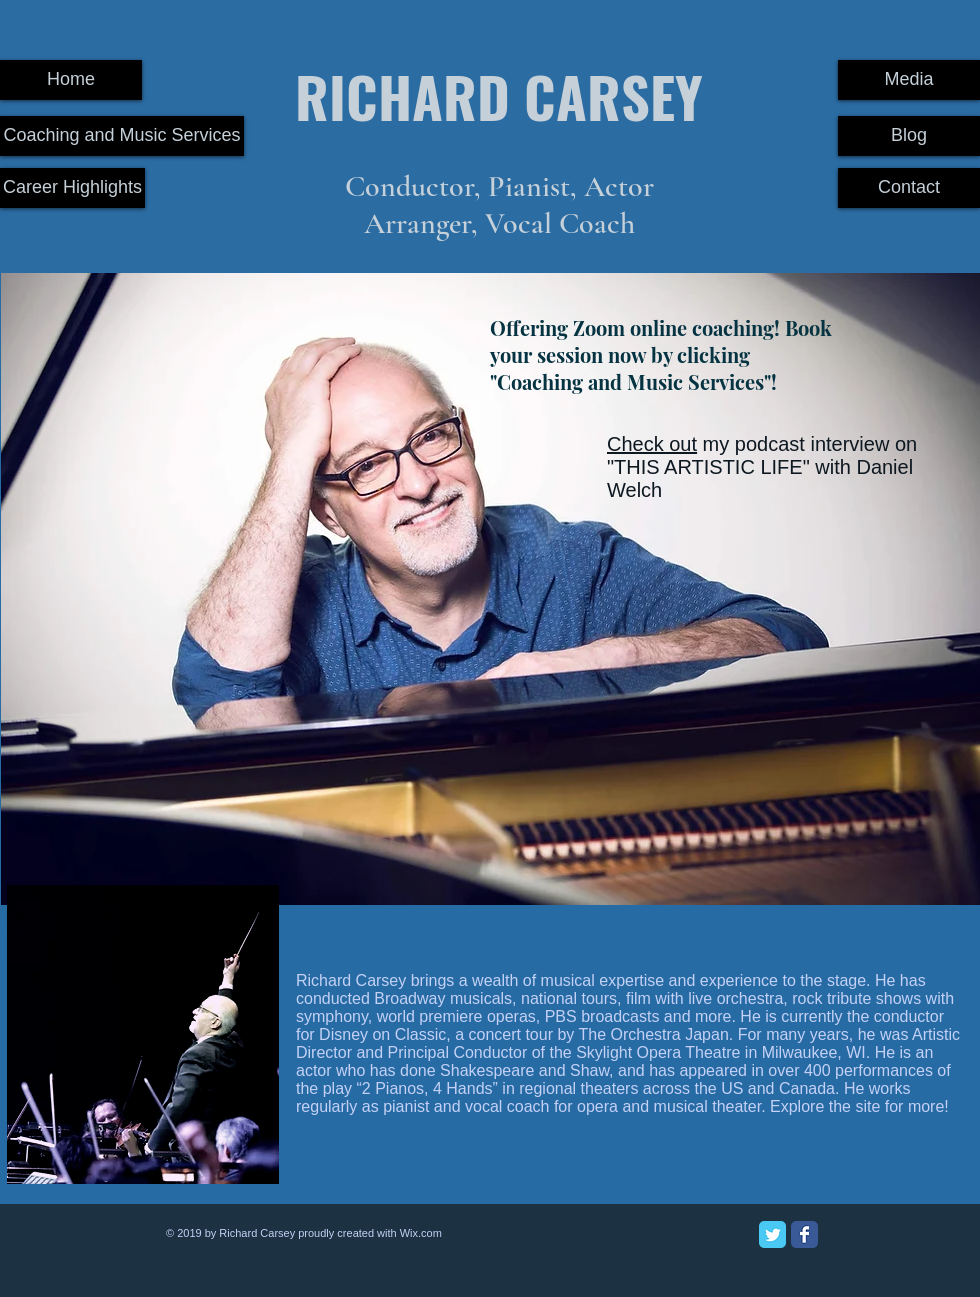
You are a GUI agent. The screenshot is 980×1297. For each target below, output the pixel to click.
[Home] (71, 80)
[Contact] (909, 188)
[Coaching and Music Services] (122, 136)
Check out (652, 444)
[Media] (909, 80)
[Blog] (909, 136)
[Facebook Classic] (804, 1234)
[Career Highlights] (72, 188)
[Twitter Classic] (772, 1234)
